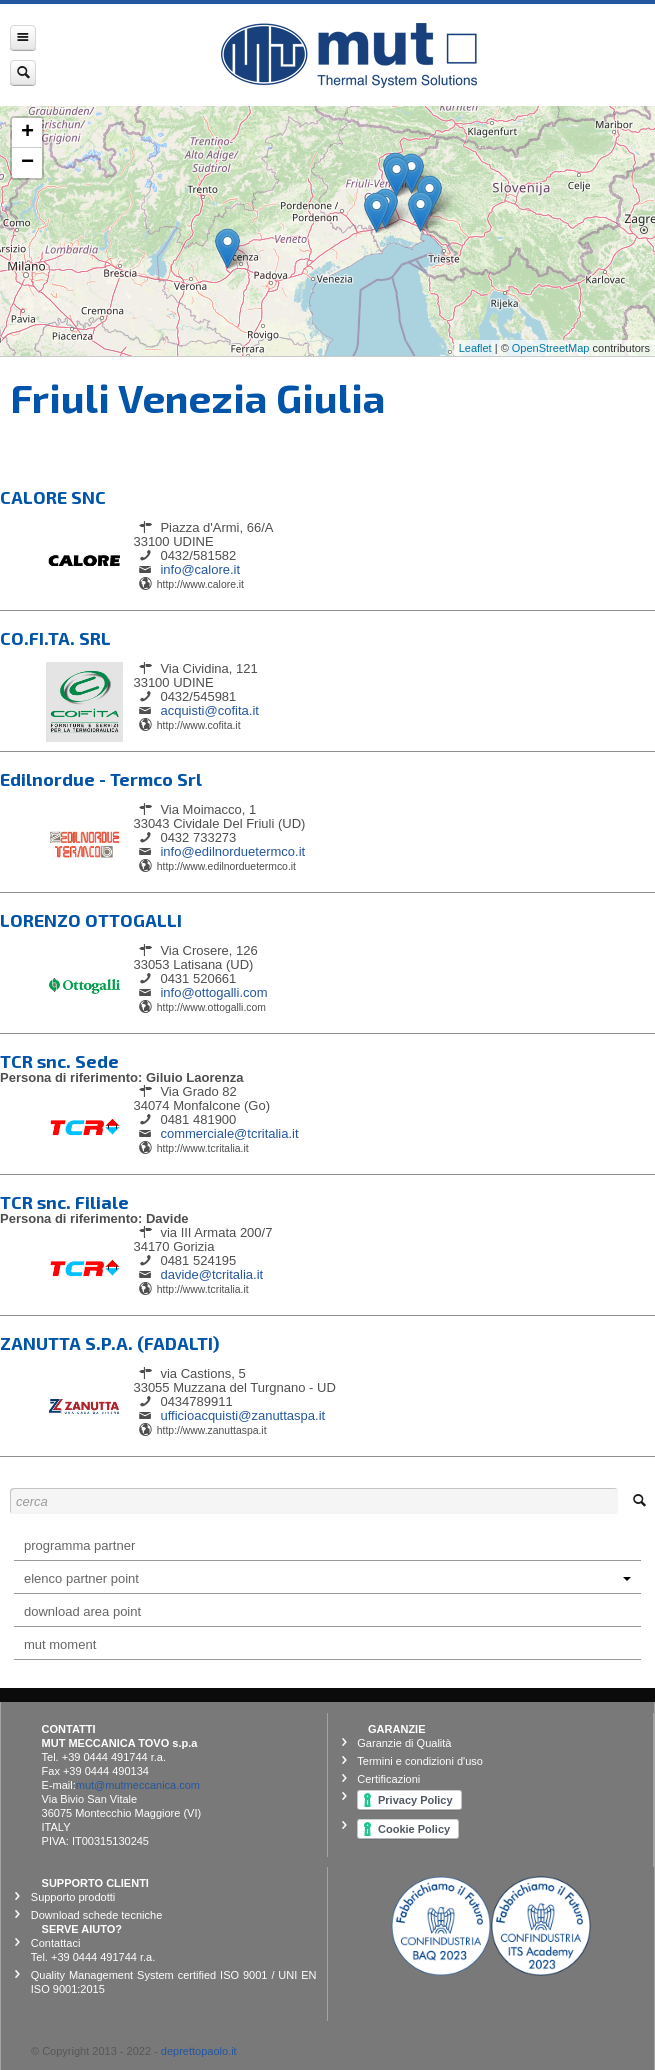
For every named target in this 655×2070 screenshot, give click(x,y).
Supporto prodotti (73, 1897)
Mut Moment (60, 1644)
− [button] (27, 163)
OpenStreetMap (551, 348)
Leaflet (475, 348)
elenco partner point (327, 1578)
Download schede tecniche (96, 1915)
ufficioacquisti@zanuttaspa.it (242, 1415)
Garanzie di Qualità (404, 1743)
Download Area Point (82, 1611)
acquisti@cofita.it (209, 710)
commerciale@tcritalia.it (229, 1133)
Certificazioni (388, 1779)
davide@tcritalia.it (211, 1274)
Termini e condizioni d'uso (420, 1761)
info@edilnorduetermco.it (232, 851)
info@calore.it (200, 569)
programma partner (79, 1545)
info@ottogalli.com (213, 992)
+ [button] (27, 133)
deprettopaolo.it (199, 2051)
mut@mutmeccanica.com (138, 1785)
